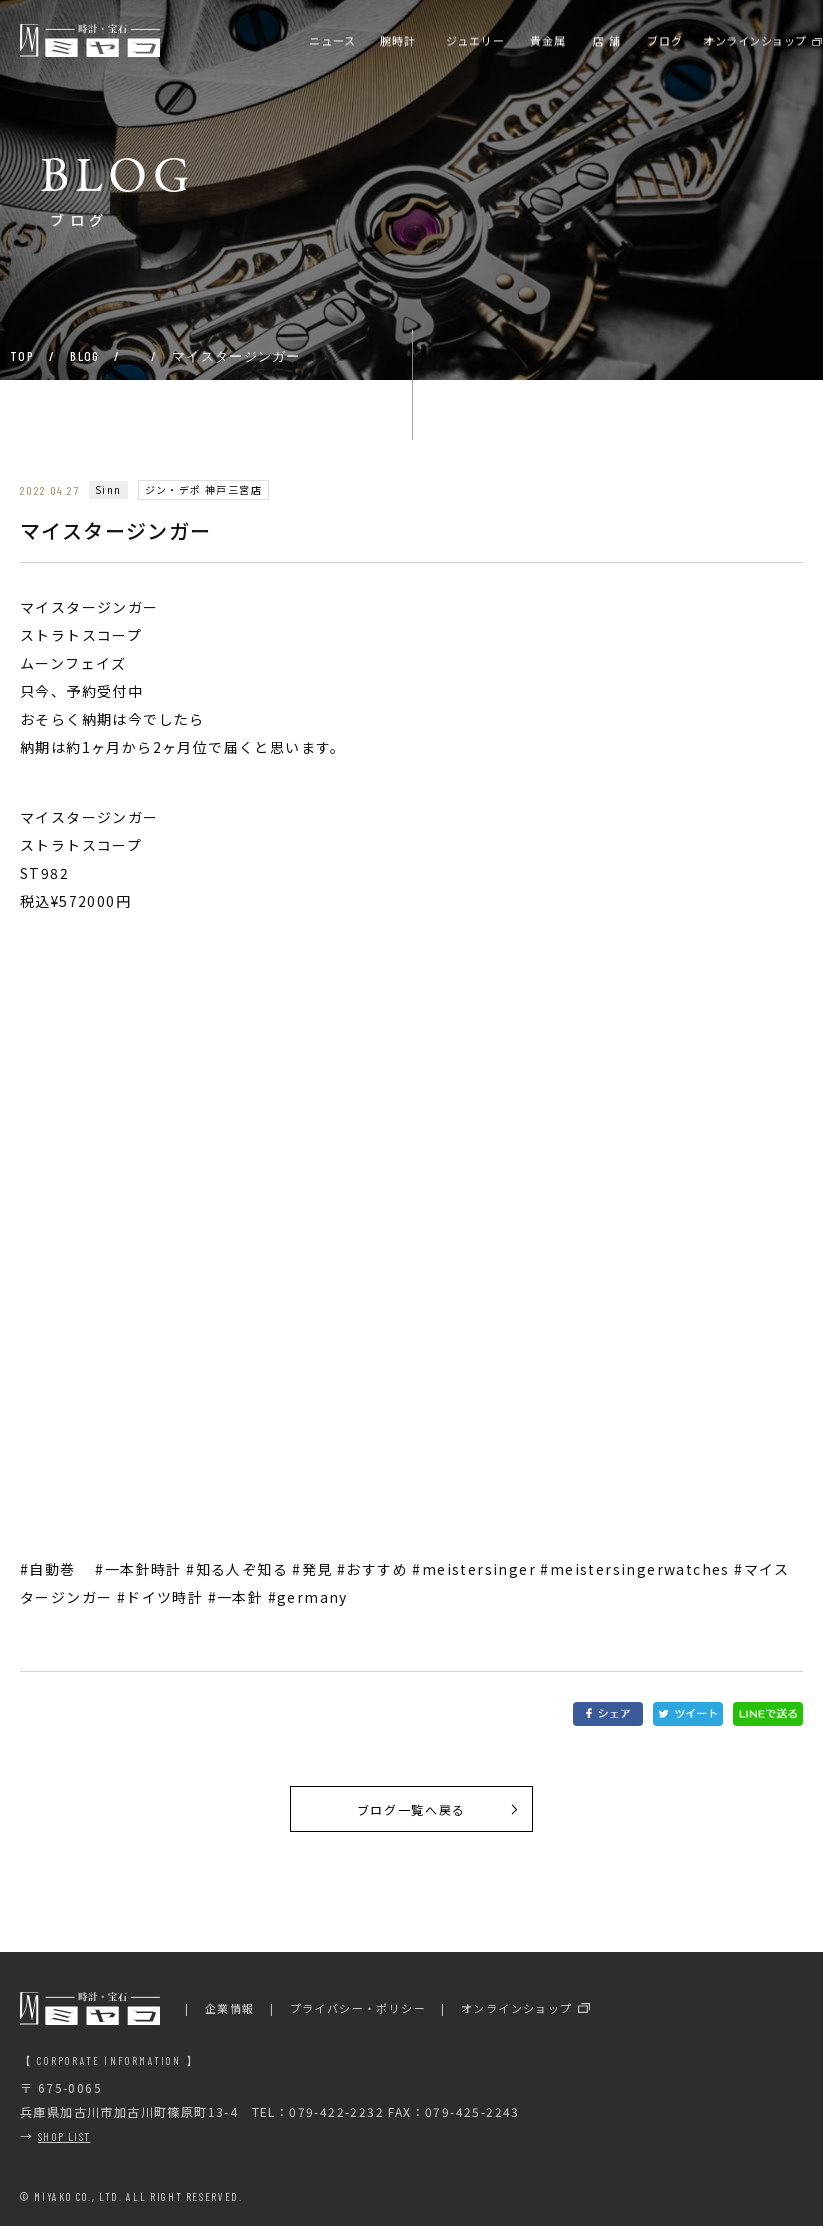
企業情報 (230, 2021)
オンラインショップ (517, 2021)
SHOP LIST (64, 2149)
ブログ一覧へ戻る (411, 1815)
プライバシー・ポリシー (358, 2021)
